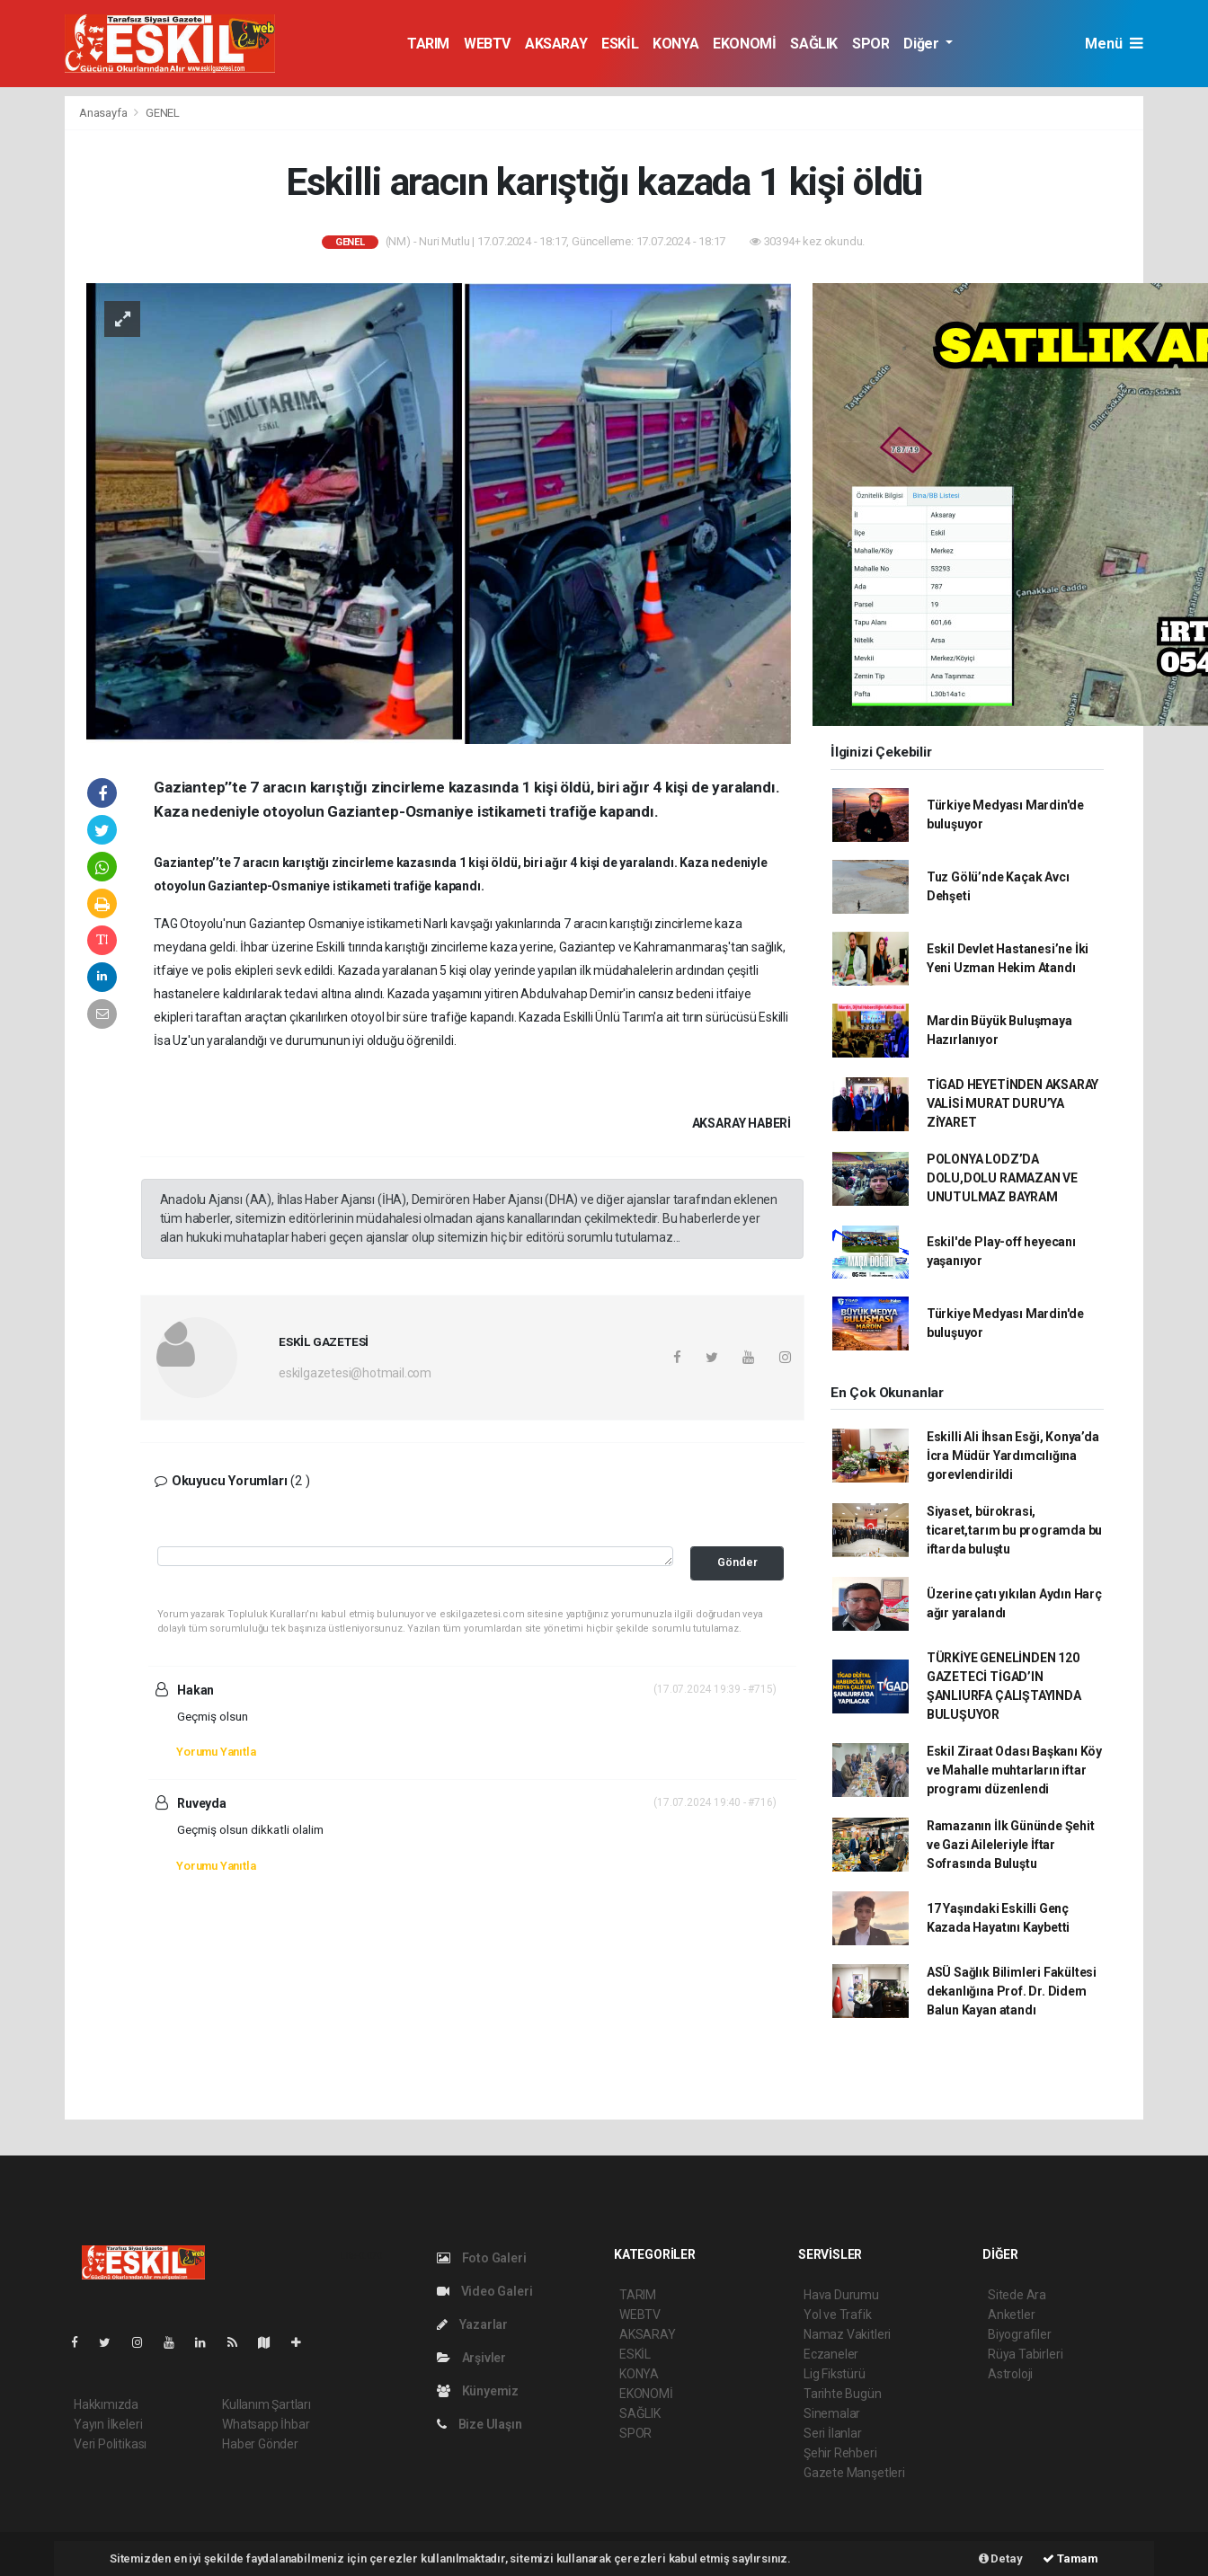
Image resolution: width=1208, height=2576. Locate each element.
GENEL (163, 113)
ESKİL (619, 43)
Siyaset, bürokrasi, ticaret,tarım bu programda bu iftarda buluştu (1014, 1530)
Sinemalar (832, 2413)
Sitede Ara (1017, 2295)
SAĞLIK (814, 43)
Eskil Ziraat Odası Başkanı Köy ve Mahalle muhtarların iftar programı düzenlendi (1014, 1770)
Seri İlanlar (833, 2433)
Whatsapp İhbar (265, 2424)
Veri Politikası (110, 2444)
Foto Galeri (482, 2258)
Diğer (922, 43)
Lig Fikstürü (835, 2374)
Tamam (1070, 2558)
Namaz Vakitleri (847, 2334)
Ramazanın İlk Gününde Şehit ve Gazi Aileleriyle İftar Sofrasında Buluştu (1011, 1845)
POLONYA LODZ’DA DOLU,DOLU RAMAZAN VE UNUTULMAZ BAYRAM (1002, 1178)
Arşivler (471, 2357)
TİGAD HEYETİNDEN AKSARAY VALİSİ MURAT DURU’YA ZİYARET (1012, 1103)
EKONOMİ (744, 43)
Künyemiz (478, 2391)
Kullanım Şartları (266, 2404)
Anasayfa (104, 113)
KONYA (675, 43)
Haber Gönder (260, 2444)
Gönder (737, 1562)
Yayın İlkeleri (108, 2424)
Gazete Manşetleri (854, 2472)
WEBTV (487, 43)
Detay (1001, 2558)
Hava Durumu (841, 2295)
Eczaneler (831, 2354)
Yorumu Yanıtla (215, 1751)
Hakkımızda (106, 2404)
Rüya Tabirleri (1025, 2354)
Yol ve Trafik (838, 2314)
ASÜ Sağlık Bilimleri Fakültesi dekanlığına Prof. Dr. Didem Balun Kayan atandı (1012, 1991)
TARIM (428, 43)
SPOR (870, 43)
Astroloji (1010, 2374)
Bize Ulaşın (479, 2424)
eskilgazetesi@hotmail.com (355, 1373)
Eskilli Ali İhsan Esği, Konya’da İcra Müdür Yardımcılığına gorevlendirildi (1013, 1456)
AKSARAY (556, 43)
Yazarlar (472, 2324)
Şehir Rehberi (840, 2453)
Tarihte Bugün (843, 2393)
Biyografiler (1020, 2334)
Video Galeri (484, 2291)
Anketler (1011, 2314)
